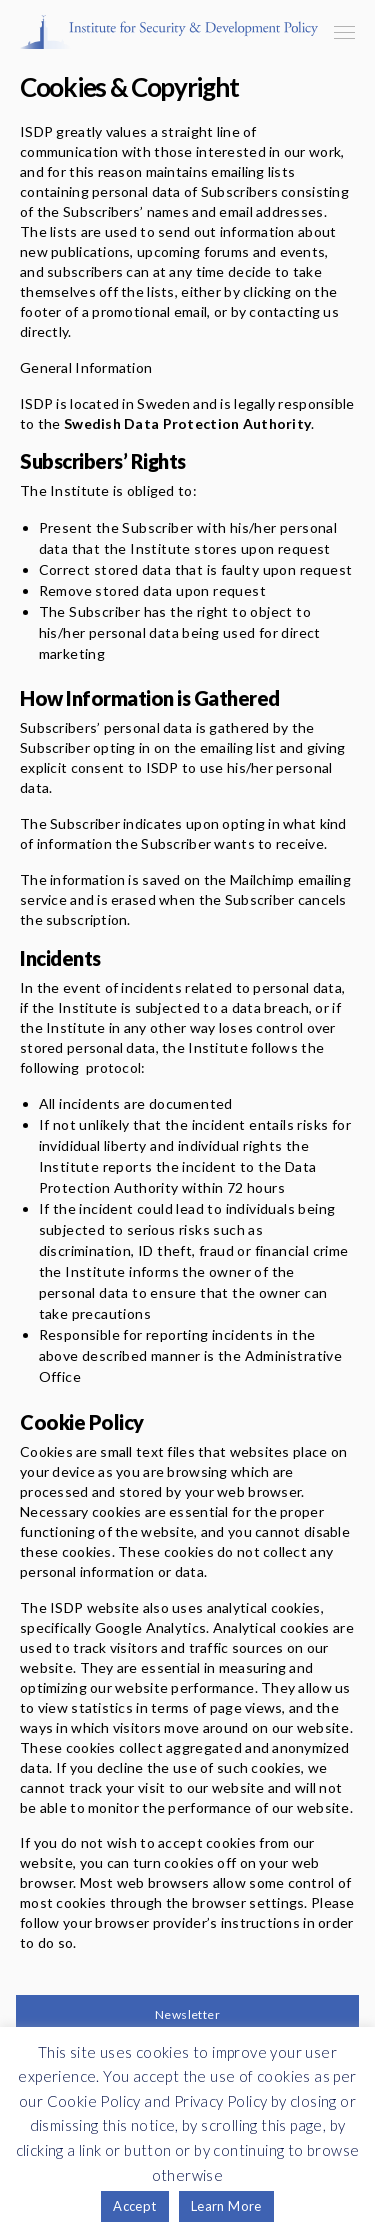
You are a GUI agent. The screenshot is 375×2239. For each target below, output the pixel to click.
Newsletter (187, 2014)
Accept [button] (134, 2206)
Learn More (226, 2206)
